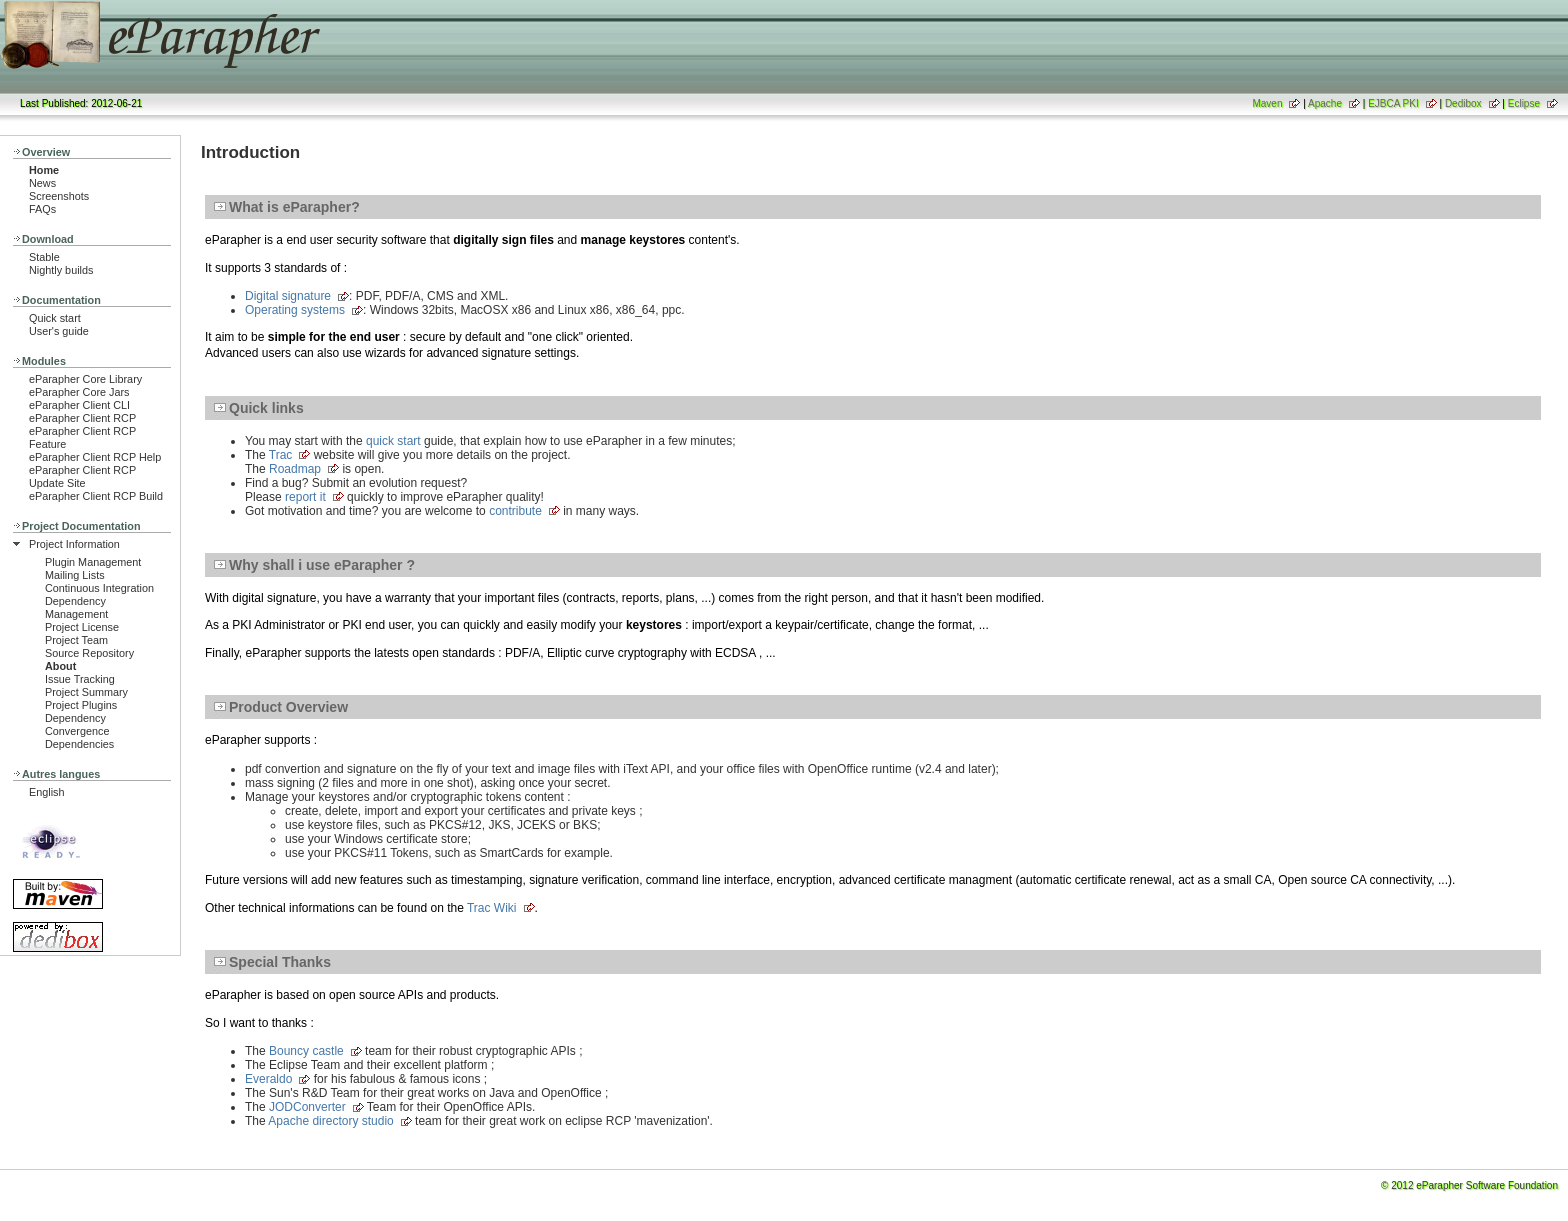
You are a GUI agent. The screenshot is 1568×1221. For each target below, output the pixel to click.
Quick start (55, 318)
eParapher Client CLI (79, 405)
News (42, 183)
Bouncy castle (306, 1051)
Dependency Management (76, 607)
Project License (82, 627)
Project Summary (86, 692)
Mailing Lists (75, 575)
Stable (44, 257)
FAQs (42, 209)
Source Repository (89, 653)
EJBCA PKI (1393, 103)
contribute (515, 511)
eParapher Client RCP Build (96, 496)
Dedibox (1463, 103)
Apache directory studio (330, 1121)
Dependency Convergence (77, 724)
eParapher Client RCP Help (95, 457)
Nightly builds (61, 270)
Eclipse (1524, 103)
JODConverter (307, 1107)
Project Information (74, 544)
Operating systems (295, 310)
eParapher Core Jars (79, 392)
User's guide (59, 331)
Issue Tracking (80, 679)
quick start (393, 441)
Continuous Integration (99, 588)
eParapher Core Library (85, 379)
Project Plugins (81, 705)
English (47, 792)
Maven (1267, 103)
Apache (1325, 103)
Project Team (76, 640)
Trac (281, 455)
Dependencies (79, 744)
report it (305, 497)
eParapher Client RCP (82, 418)
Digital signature (288, 296)
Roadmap (295, 469)
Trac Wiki (492, 908)
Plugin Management (93, 562)
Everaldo (268, 1079)
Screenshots (59, 196)
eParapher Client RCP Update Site (82, 476)
